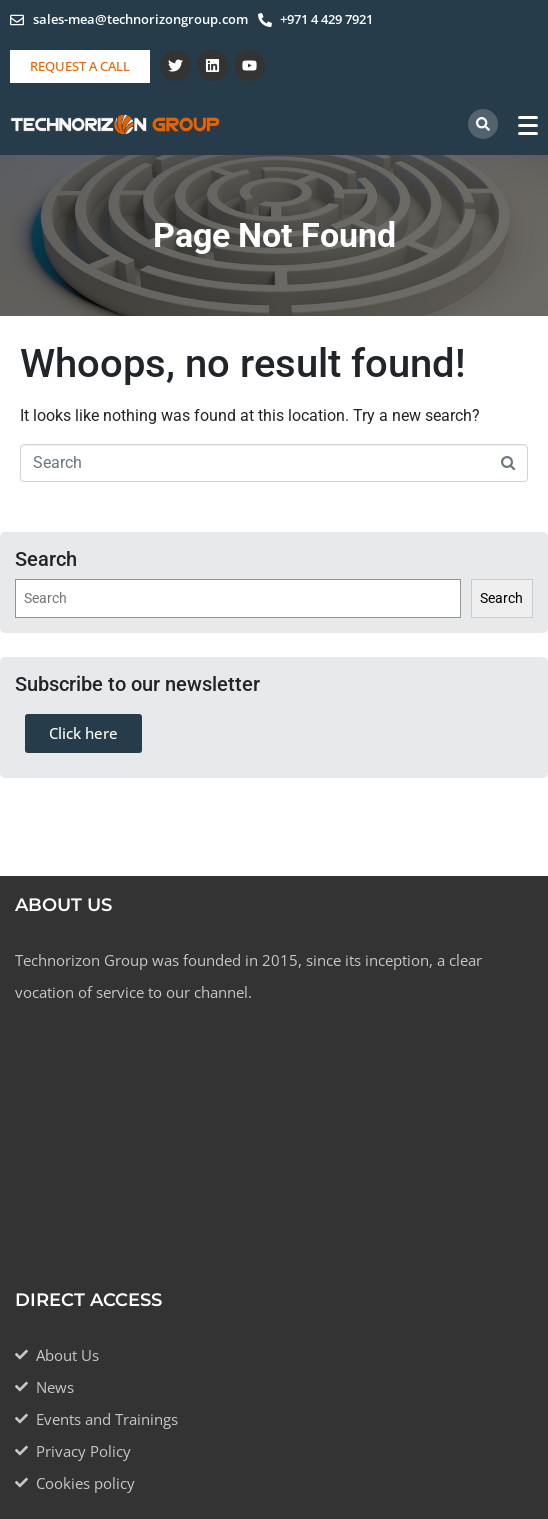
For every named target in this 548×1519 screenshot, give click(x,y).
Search (501, 598)
